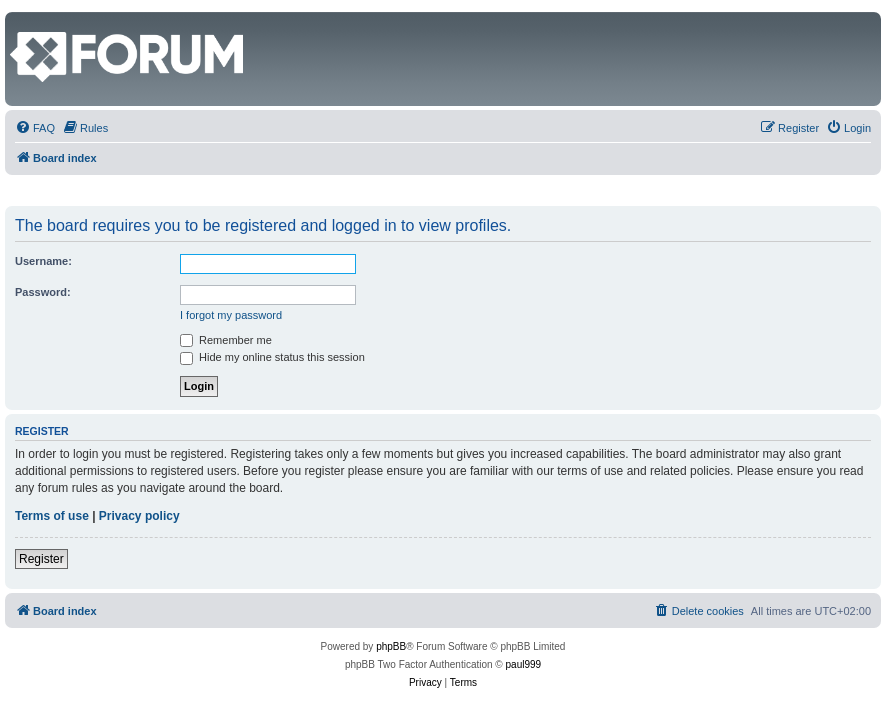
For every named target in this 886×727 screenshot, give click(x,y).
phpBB (391, 646)
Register (41, 559)
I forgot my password (231, 315)
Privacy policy (139, 516)
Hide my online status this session (272, 357)
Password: (43, 292)
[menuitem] (35, 128)
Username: (43, 261)
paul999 (524, 664)
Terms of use (52, 516)
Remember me (226, 340)
